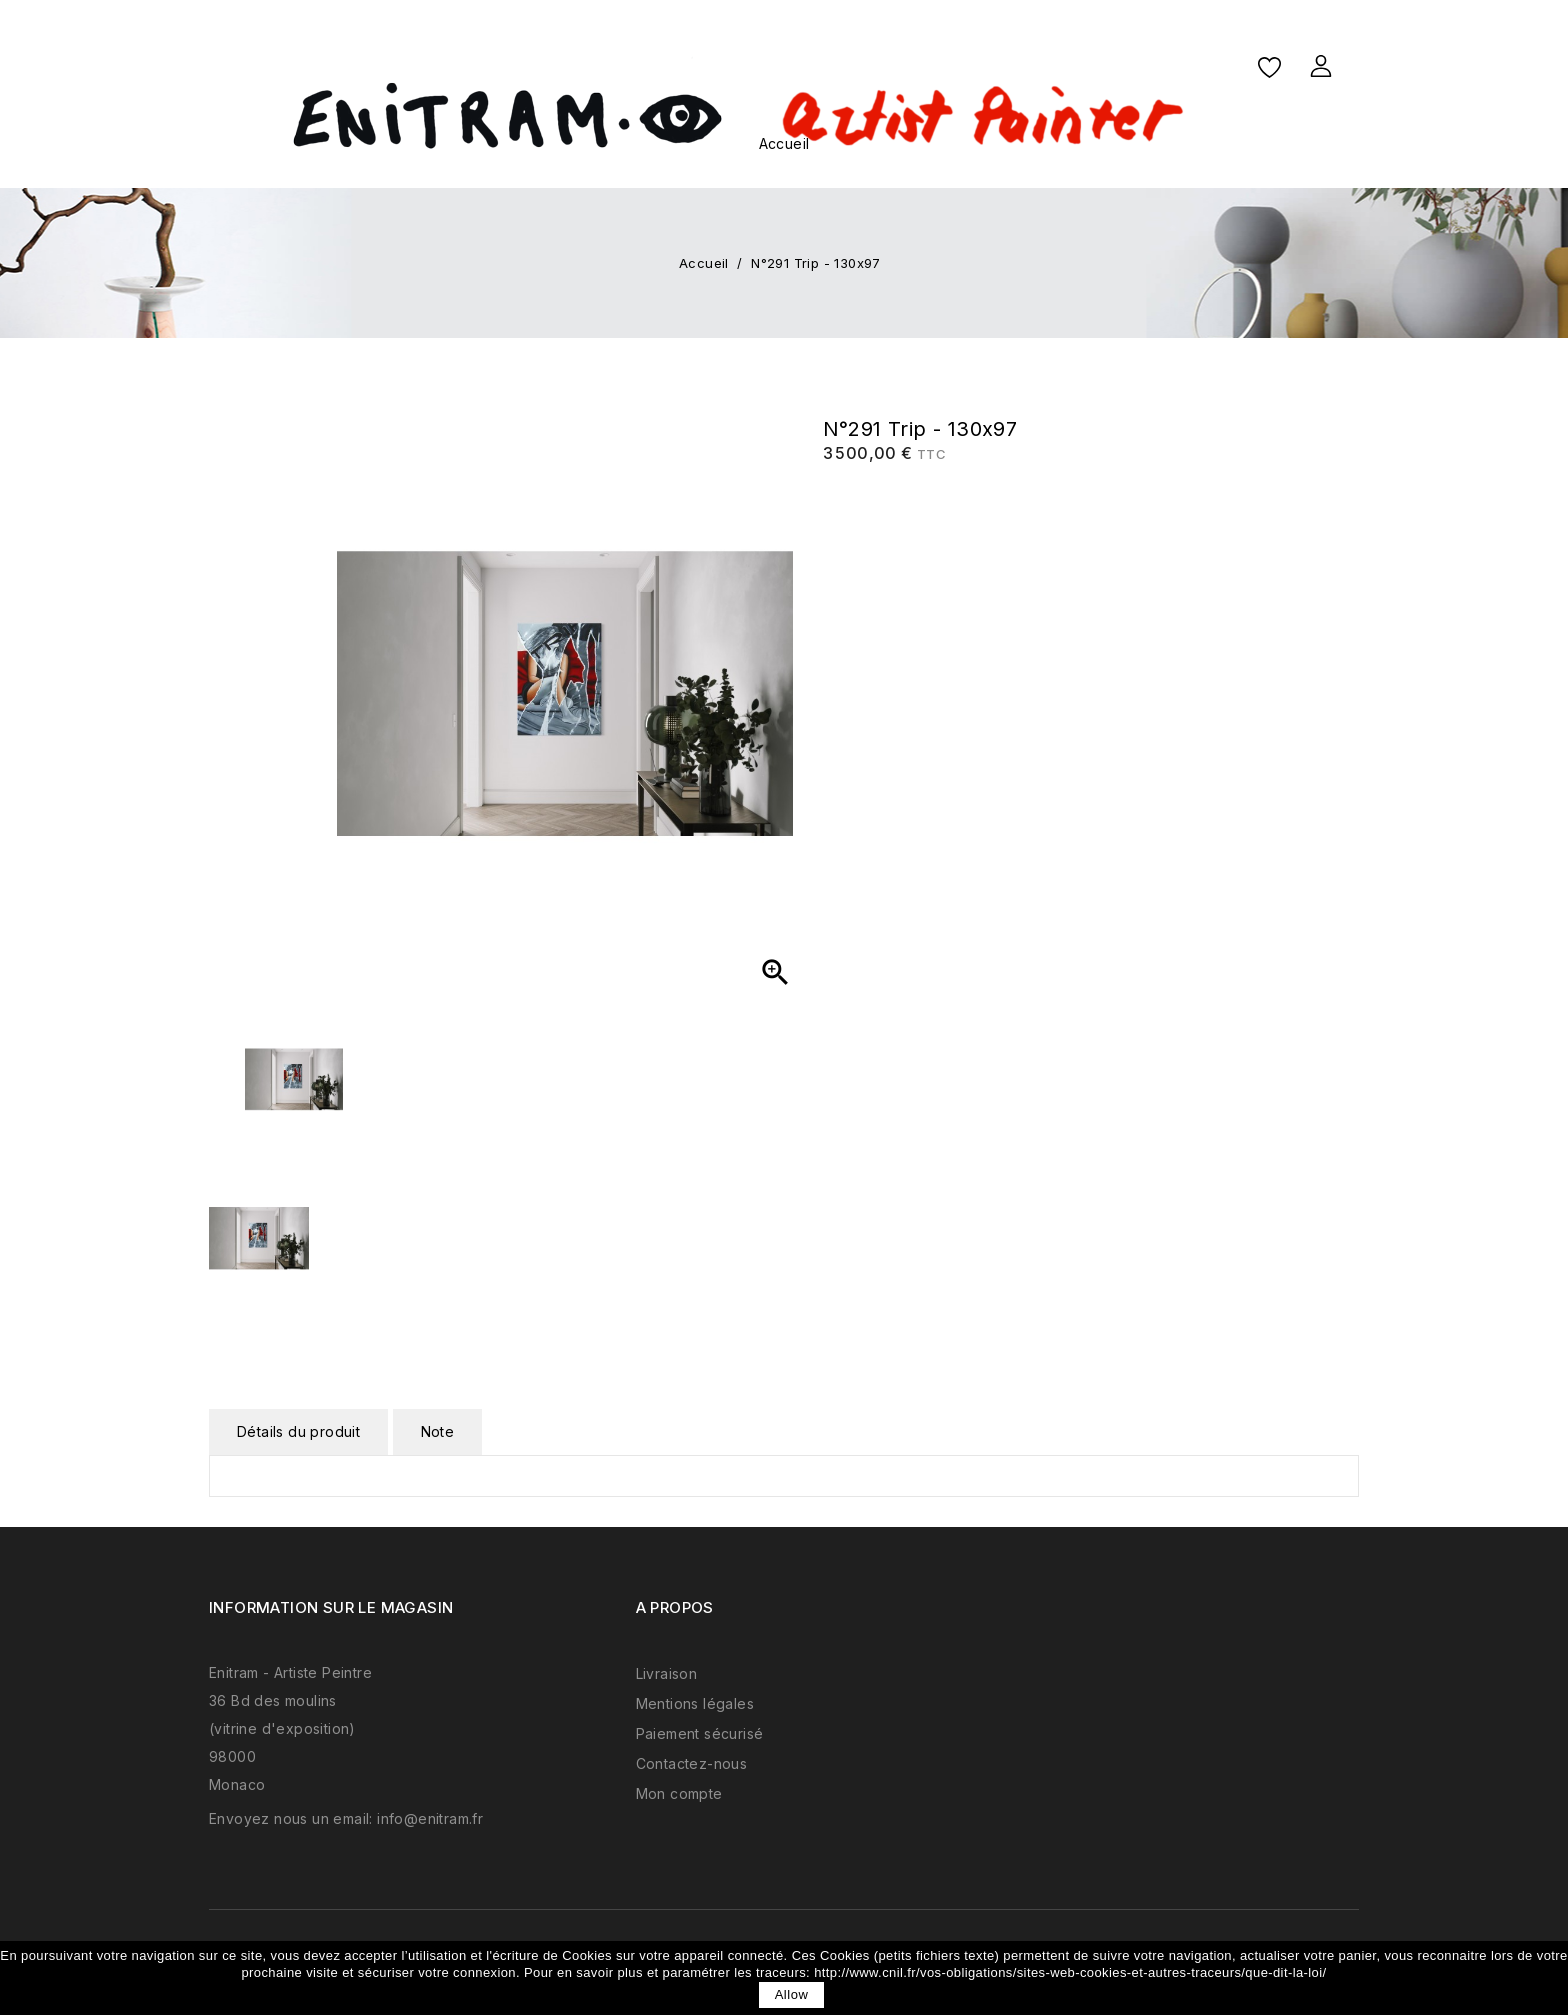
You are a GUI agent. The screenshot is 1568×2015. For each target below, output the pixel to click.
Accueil (784, 143)
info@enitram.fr (430, 1818)
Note (438, 1431)
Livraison (667, 1673)
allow (792, 1994)
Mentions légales (695, 1703)
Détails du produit (298, 1431)
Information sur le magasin (331, 1607)
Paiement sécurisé (700, 1733)
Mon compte (679, 1793)
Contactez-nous (692, 1763)
